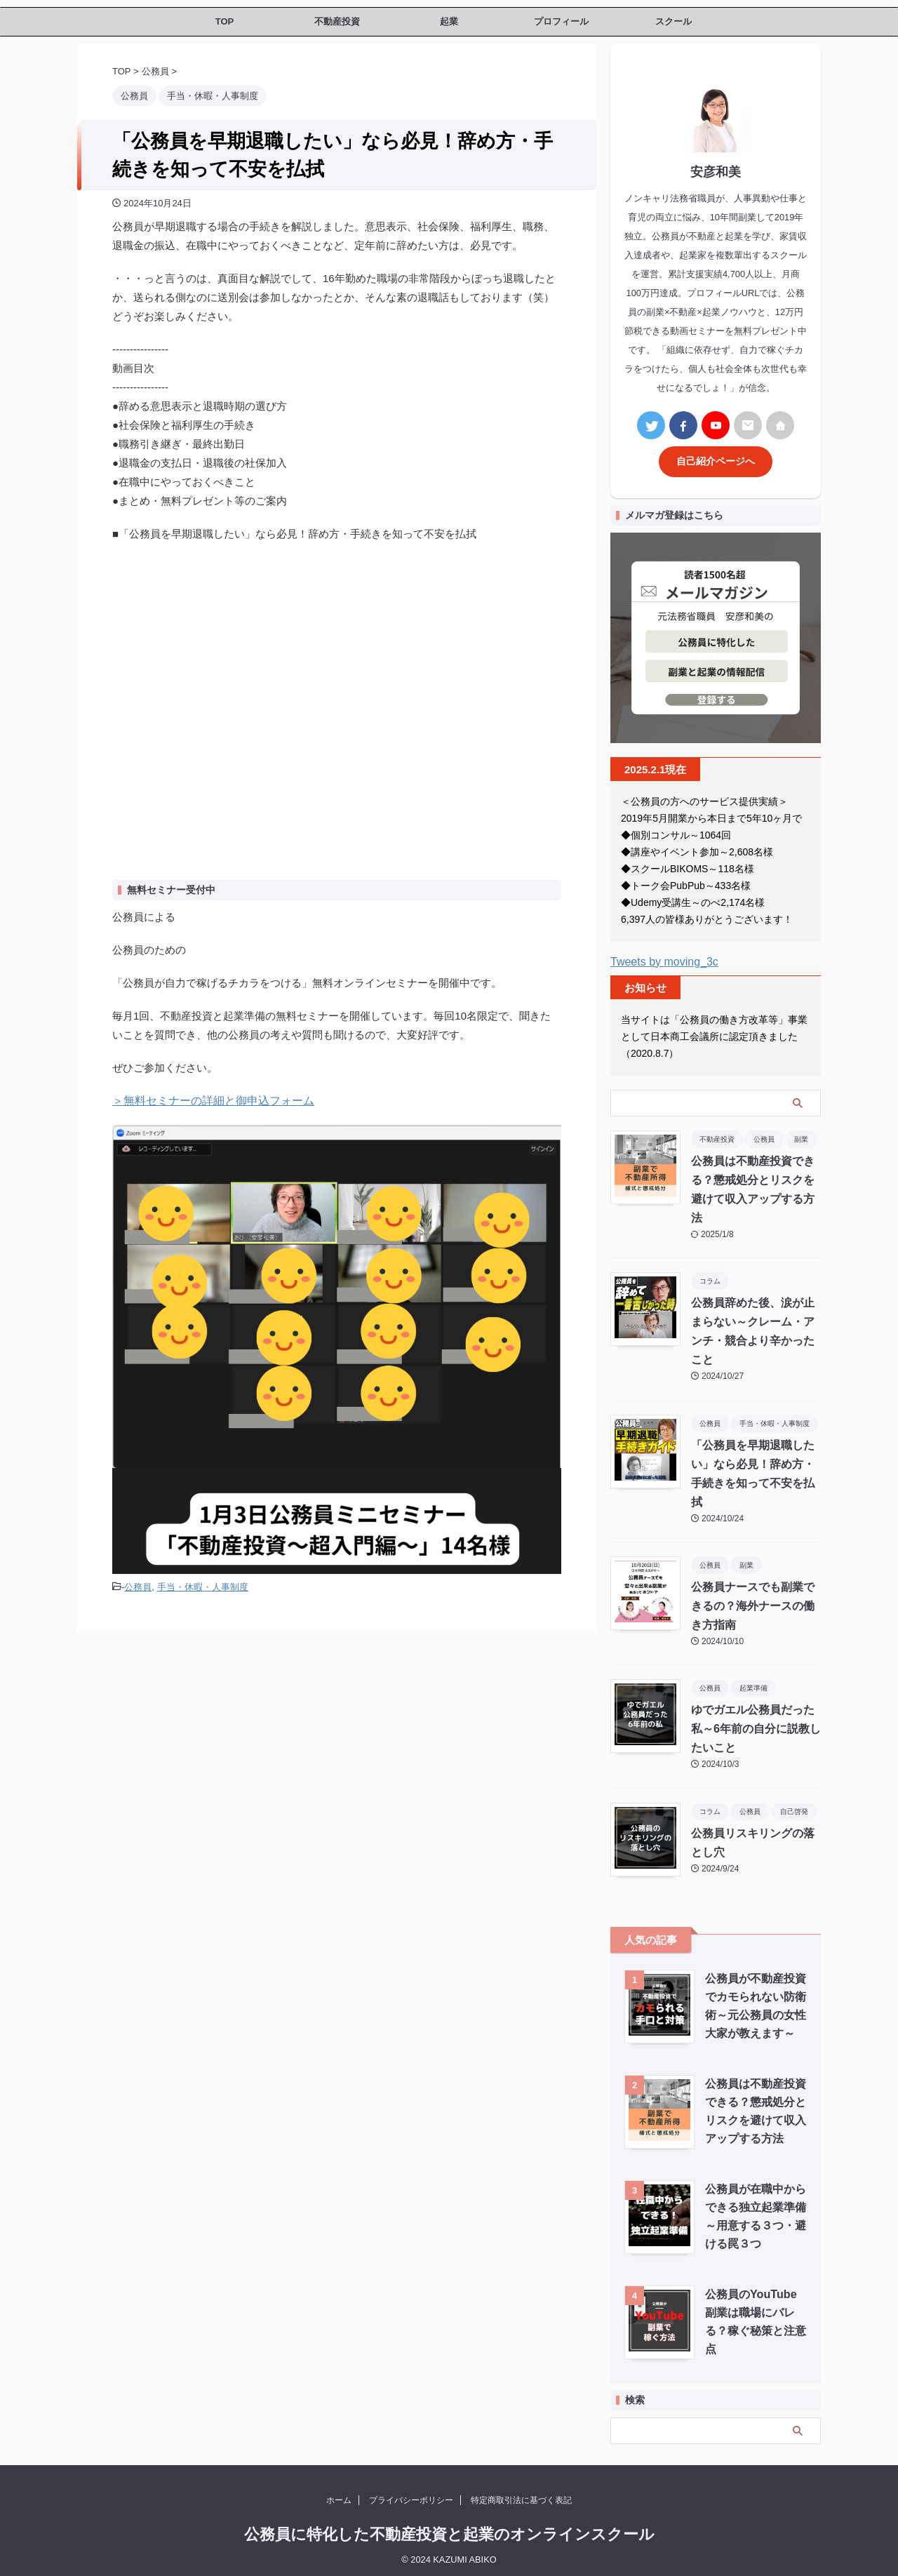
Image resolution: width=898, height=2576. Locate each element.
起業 (449, 21)
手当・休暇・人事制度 (202, 1586)
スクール (673, 21)
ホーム (338, 2496)
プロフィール (561, 21)
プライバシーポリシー (411, 2496)
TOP (224, 21)
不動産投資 (337, 21)
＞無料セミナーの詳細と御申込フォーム (207, 1101)
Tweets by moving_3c (664, 957)
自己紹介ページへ (715, 458)
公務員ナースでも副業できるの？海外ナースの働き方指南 (753, 1602)
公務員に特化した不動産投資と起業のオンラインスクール (449, 2530)
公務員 (138, 1586)
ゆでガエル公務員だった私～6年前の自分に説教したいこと (756, 1725)
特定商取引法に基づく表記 (521, 2496)
